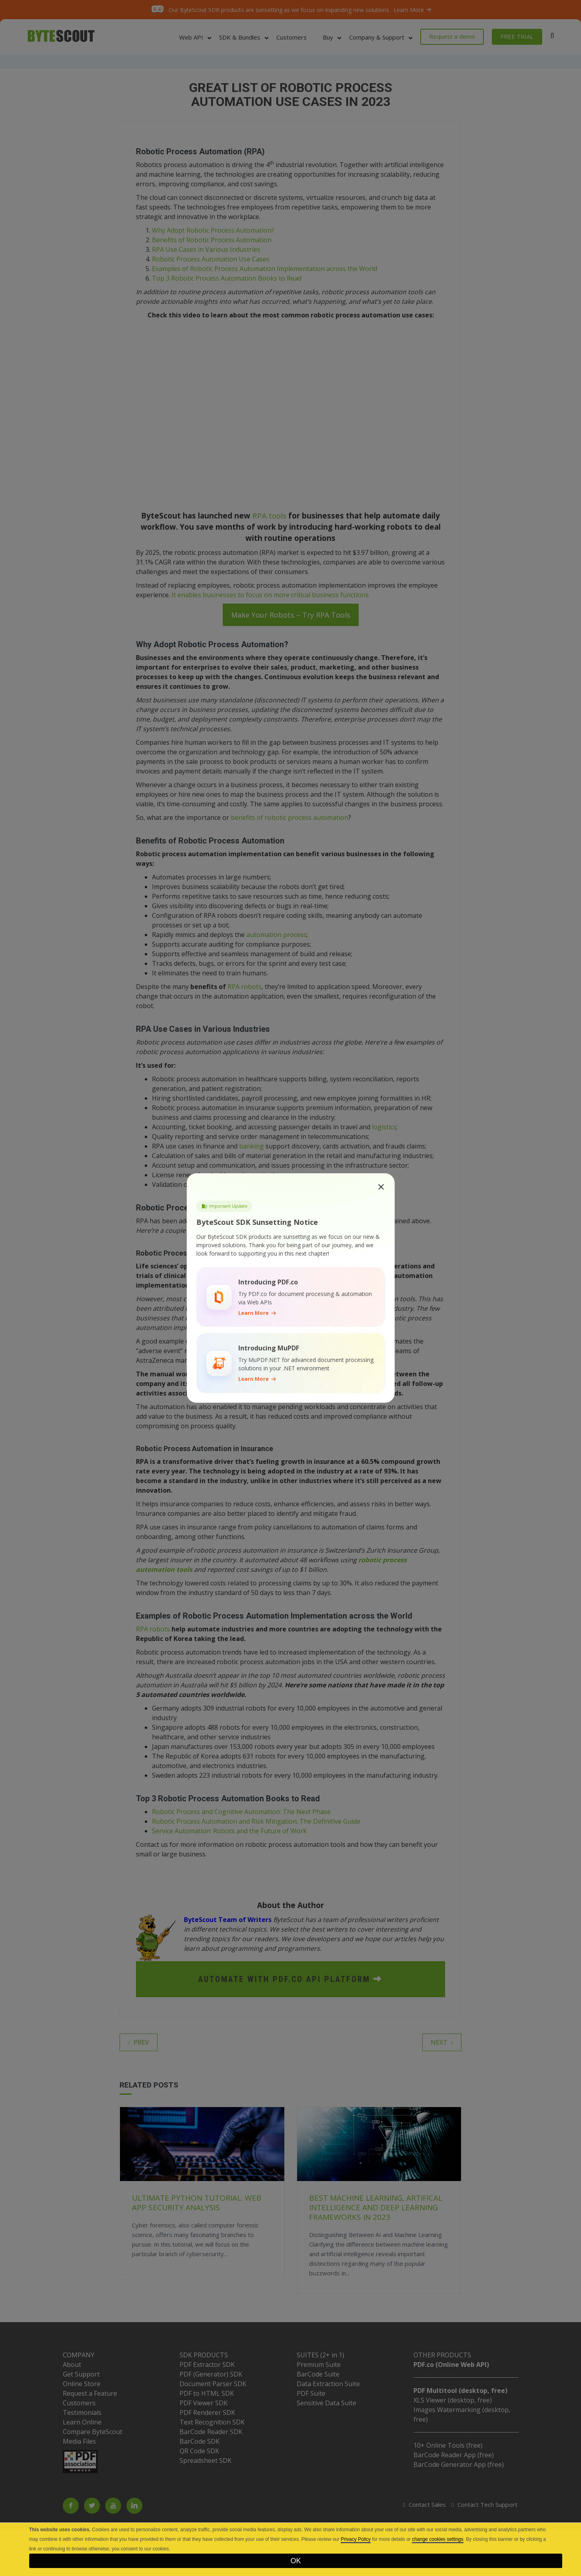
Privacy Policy (356, 2539)
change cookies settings (437, 2539)
